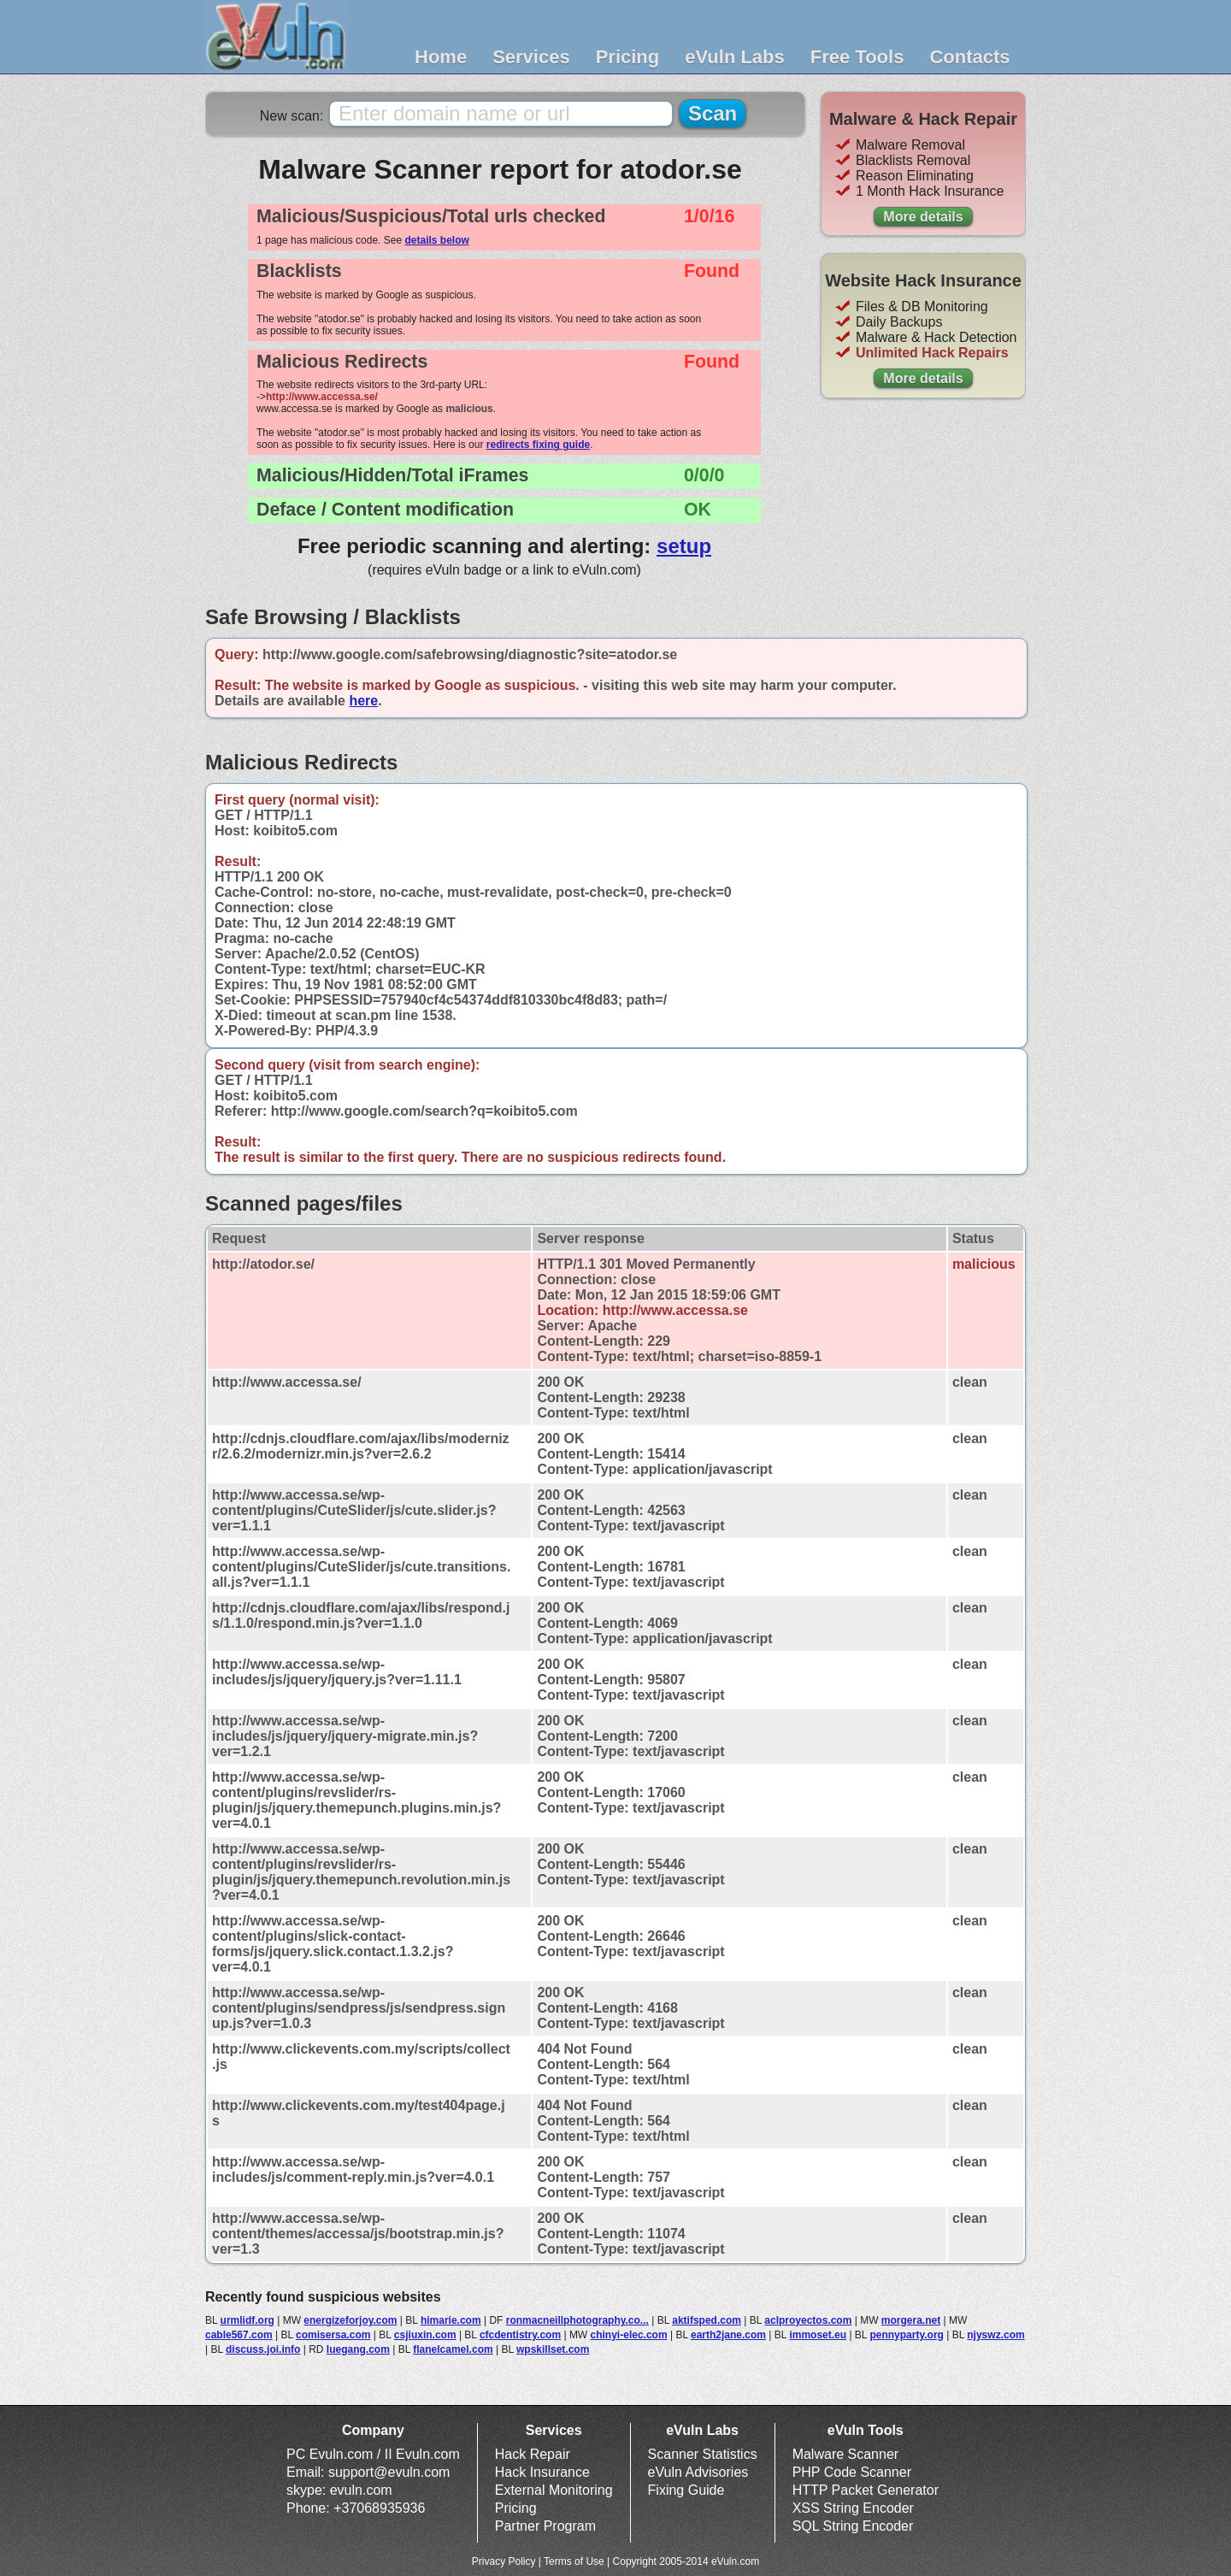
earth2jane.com (728, 2335)
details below (436, 240)
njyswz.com (995, 2335)
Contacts (969, 57)
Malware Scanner (845, 2454)
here (363, 700)
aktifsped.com (706, 2320)
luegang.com (358, 2349)
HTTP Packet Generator (865, 2490)
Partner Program (545, 2526)
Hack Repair (532, 2454)
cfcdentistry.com (520, 2335)
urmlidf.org (247, 2320)
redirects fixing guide (538, 445)
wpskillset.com (552, 2349)
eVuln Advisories (698, 2472)
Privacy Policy (504, 2561)
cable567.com (239, 2335)
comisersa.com (333, 2335)
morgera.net (910, 2320)
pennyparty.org (906, 2335)
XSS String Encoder (853, 2508)
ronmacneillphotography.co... (577, 2320)
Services (531, 57)
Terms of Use (574, 2561)
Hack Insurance (542, 2472)
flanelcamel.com (452, 2349)
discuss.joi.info (263, 2349)
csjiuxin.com (425, 2335)
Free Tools (857, 57)
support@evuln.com (389, 2472)
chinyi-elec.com (629, 2335)
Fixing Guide (686, 2490)
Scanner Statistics (702, 2454)
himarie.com (451, 2320)
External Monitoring (554, 2490)
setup (684, 545)
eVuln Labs (735, 57)
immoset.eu (817, 2335)
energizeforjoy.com (350, 2320)
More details (923, 216)
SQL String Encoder (853, 2526)
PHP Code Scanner (851, 2472)
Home (441, 57)
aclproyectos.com (807, 2320)
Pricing (628, 57)
